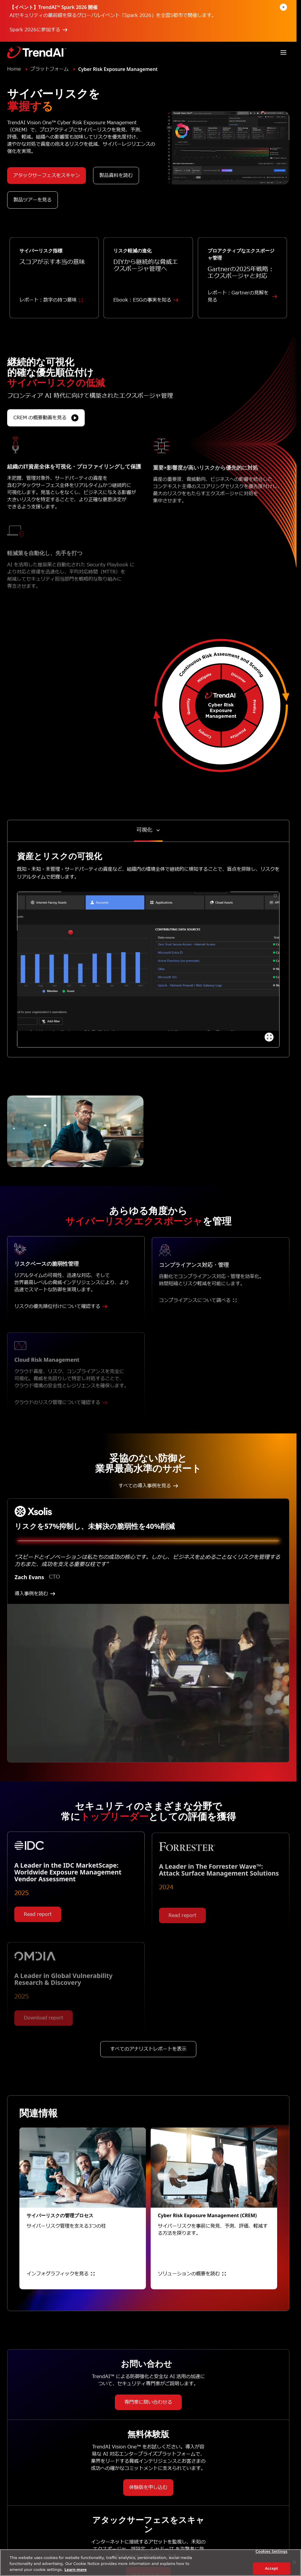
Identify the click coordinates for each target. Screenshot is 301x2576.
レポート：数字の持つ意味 (51, 308)
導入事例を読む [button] (35, 1594)
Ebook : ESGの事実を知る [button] (145, 308)
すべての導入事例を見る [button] (148, 1486)
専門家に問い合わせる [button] (148, 2402)
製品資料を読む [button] (116, 175)
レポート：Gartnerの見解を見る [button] (242, 304)
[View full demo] (269, 1037)
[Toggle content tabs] (148, 830)
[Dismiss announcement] (283, 7)
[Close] (294, 2562)
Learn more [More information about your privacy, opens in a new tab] (75, 2569)
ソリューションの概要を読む (192, 2273)
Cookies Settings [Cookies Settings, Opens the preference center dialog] (272, 2551)
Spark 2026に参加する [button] (38, 29)
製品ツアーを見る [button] (32, 200)
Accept (271, 2568)
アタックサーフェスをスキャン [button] (46, 175)
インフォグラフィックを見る (61, 2273)
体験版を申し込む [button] (148, 2487)
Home (14, 69)
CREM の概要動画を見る (45, 425)
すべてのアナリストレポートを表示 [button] (148, 2057)
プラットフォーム (49, 69)
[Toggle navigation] (283, 52)
